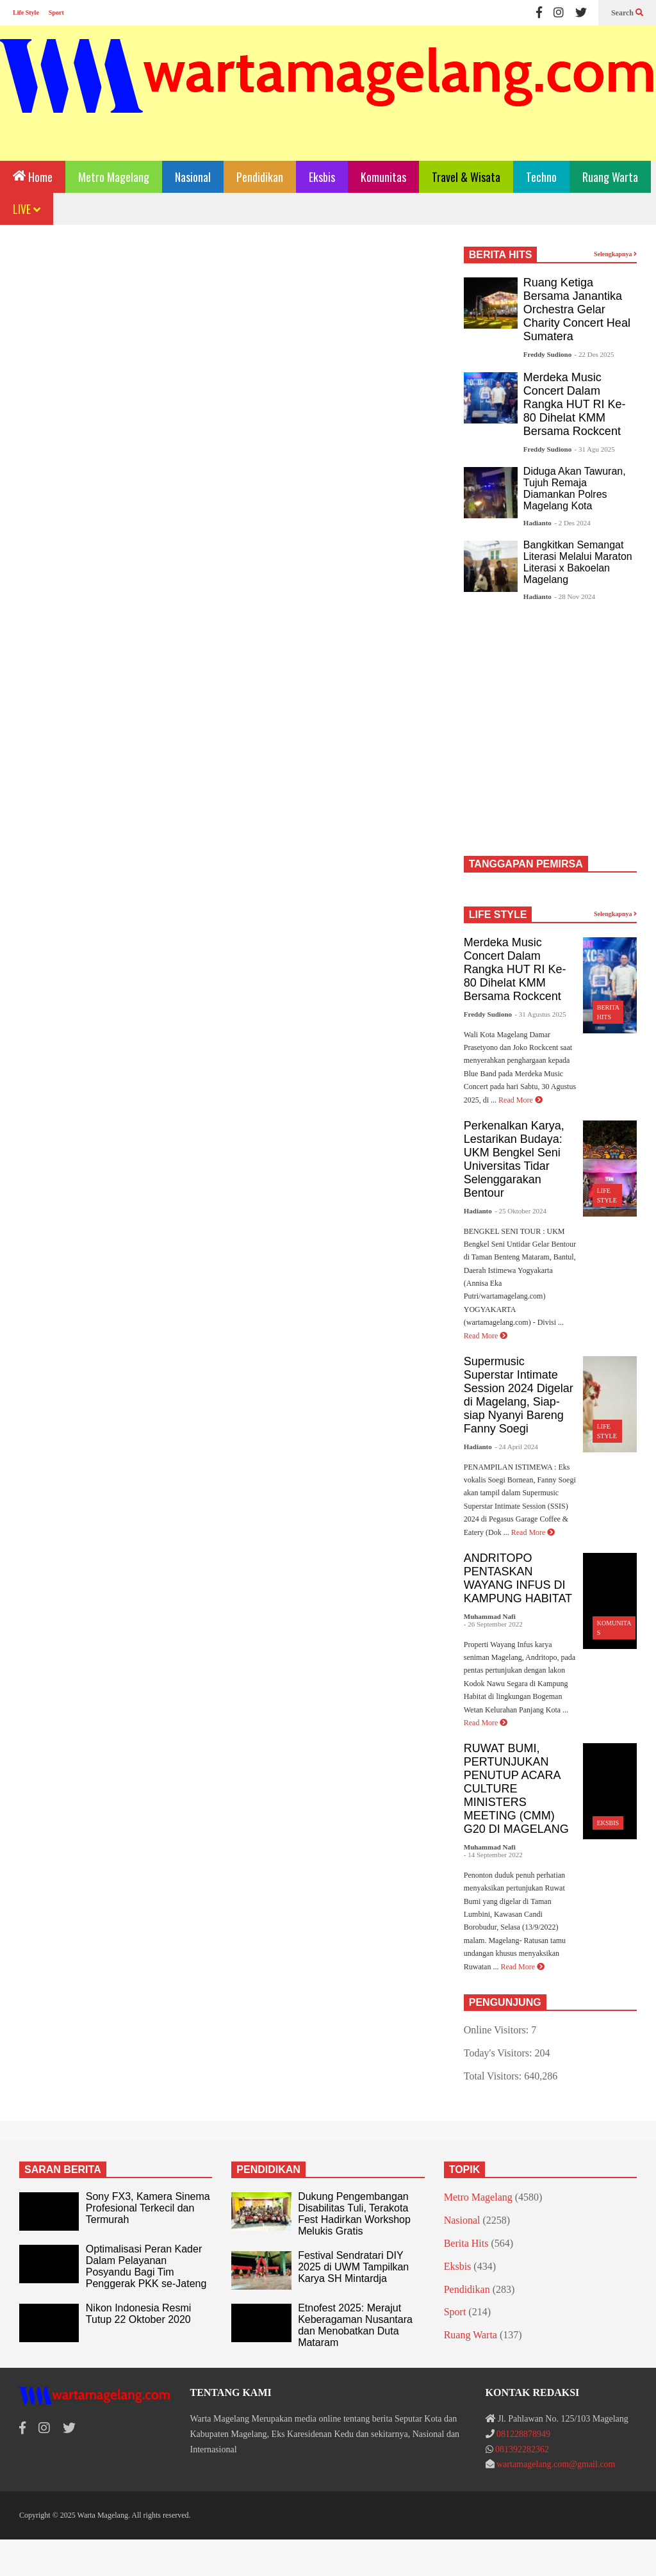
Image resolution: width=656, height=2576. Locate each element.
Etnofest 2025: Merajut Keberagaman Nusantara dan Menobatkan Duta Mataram (355, 2325)
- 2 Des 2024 (572, 523)
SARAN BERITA (62, 2169)
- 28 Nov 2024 (574, 596)
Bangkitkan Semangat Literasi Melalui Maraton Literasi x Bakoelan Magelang (577, 562)
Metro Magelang (113, 176)
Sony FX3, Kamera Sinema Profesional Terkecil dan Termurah (148, 2208)
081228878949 (523, 2434)
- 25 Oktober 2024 (520, 1211)
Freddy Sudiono (547, 354)
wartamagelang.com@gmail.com (556, 2464)
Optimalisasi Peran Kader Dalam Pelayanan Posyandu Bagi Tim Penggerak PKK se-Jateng (146, 2266)
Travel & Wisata (466, 176)
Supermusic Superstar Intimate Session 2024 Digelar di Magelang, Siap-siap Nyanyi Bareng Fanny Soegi (518, 1395)
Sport (56, 12)
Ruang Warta (610, 176)
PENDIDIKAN (268, 2169)
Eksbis (322, 176)
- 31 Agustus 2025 (540, 1014)
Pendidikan (259, 176)
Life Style (26, 12)
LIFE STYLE (498, 914)
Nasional (193, 176)
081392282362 (522, 2449)
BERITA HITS (500, 254)
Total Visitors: (494, 2076)
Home (33, 176)
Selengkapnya (615, 254)
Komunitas (383, 176)
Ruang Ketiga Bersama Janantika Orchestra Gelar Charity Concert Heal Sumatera (576, 309)
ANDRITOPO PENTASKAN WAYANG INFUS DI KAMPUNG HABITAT (518, 1578)
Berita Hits (466, 2243)
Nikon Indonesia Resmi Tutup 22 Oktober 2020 (139, 2313)
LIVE (26, 209)
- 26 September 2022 (493, 1624)
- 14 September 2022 (493, 1854)
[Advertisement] (230, 353)
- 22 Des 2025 (594, 354)
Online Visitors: (497, 2029)
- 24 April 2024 (516, 1446)
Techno (541, 176)
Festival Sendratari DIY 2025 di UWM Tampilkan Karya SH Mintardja (353, 2267)
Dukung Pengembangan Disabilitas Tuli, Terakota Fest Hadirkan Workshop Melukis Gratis (354, 2213)
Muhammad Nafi (490, 1616)
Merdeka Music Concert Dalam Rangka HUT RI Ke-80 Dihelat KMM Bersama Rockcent (574, 404)
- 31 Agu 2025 (595, 449)
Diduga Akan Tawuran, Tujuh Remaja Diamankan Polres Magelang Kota (574, 488)
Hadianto (537, 523)
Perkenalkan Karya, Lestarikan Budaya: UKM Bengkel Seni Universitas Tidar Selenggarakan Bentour (514, 1159)
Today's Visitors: (499, 2052)
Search (627, 12)
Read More (520, 1099)
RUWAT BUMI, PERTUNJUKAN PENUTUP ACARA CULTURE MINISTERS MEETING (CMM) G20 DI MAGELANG (516, 1788)
